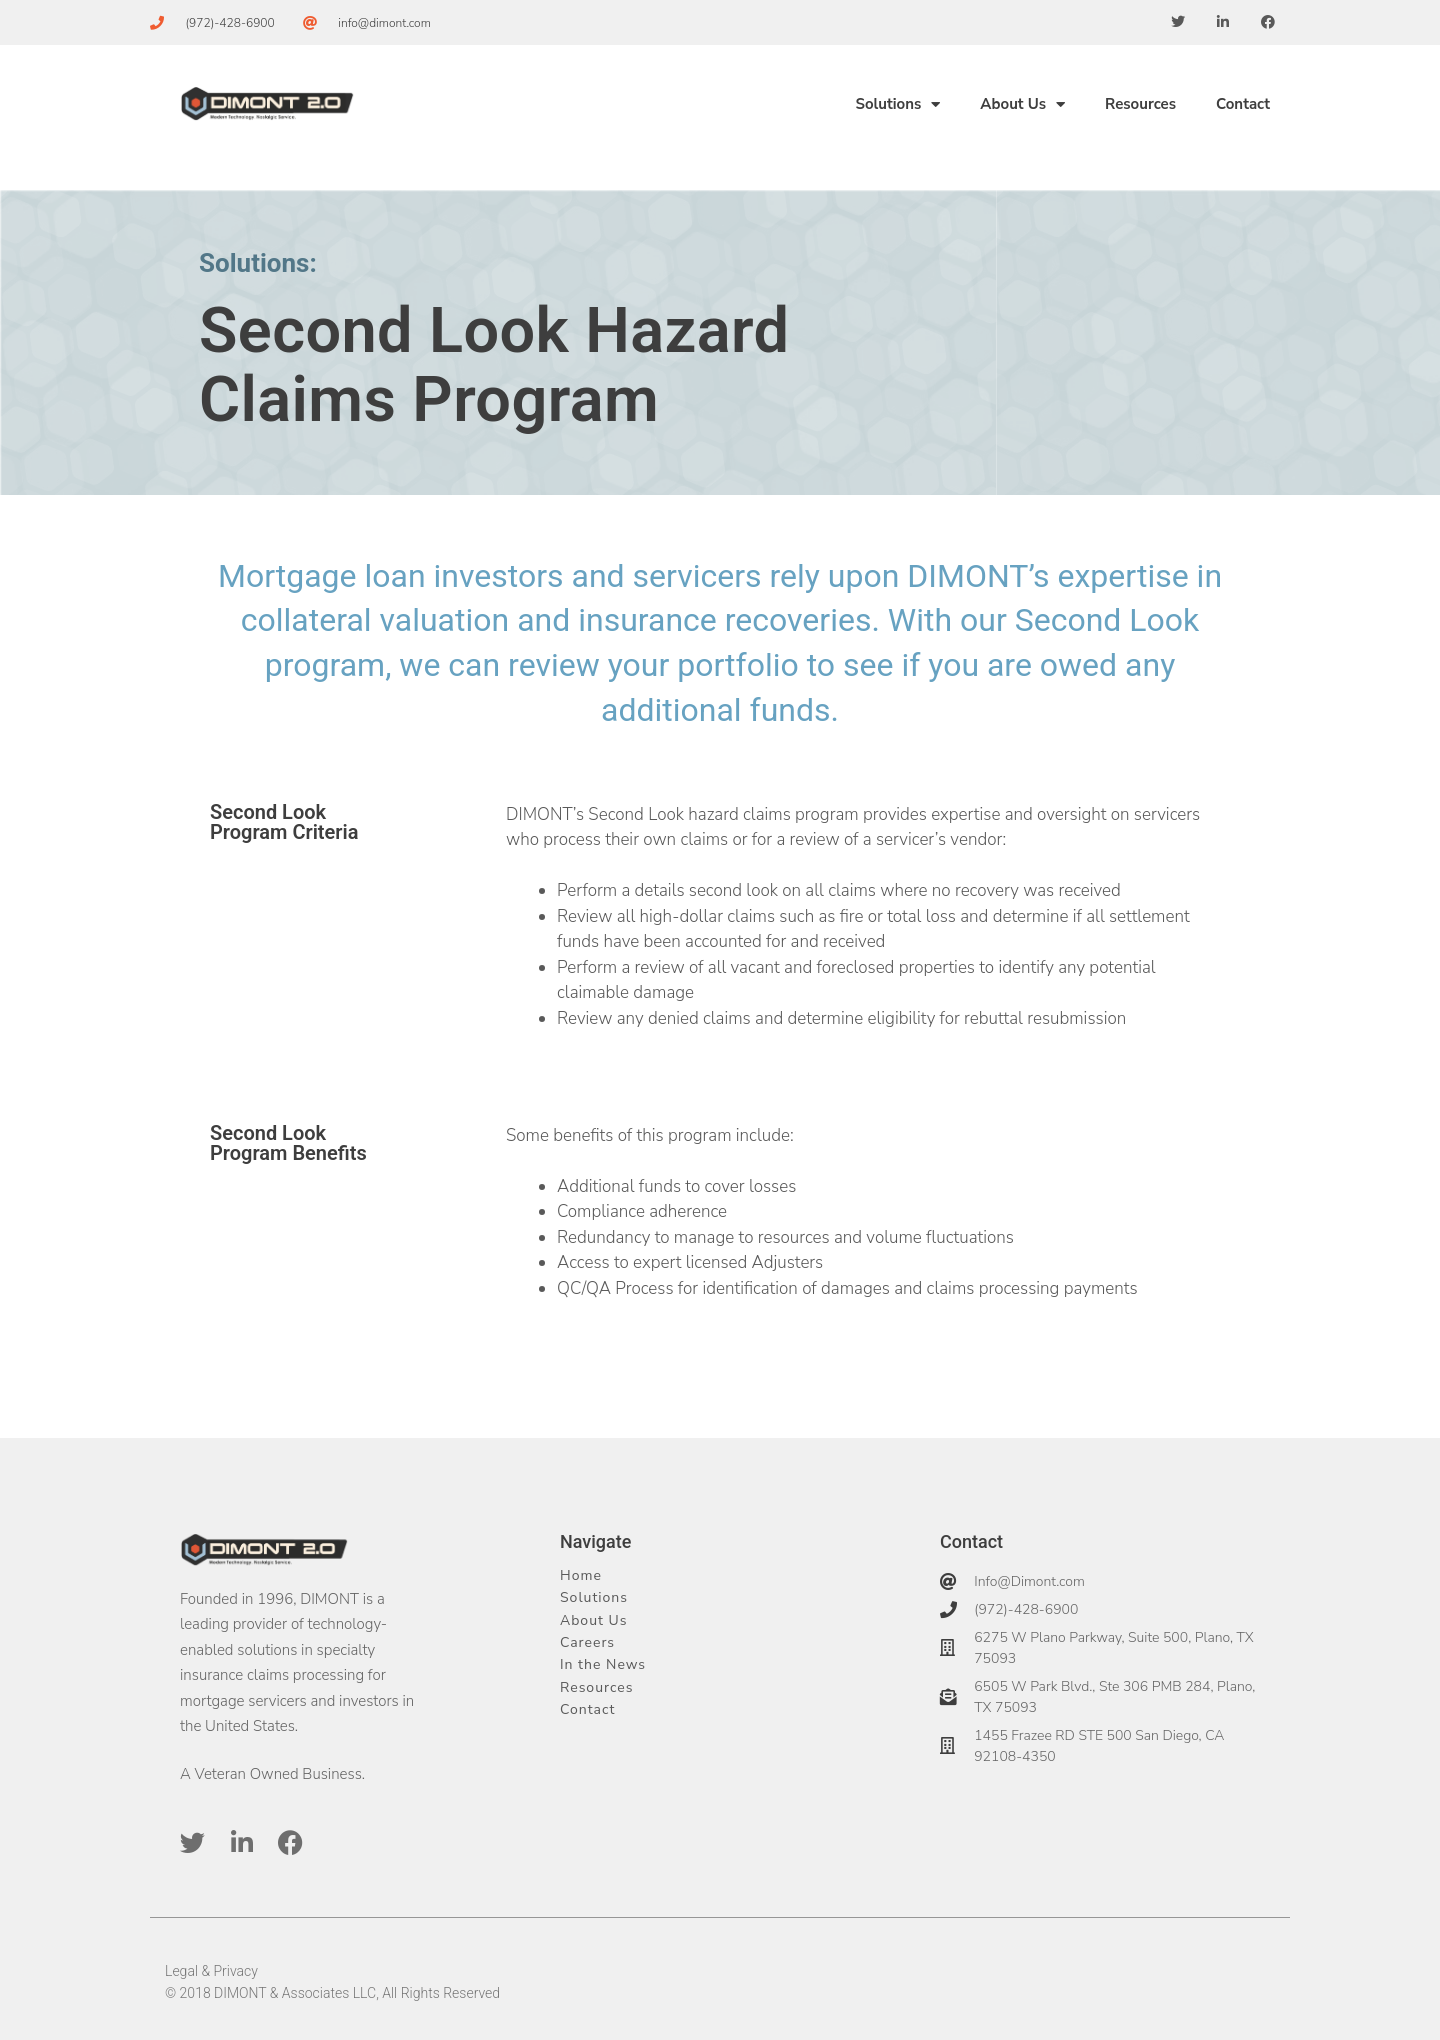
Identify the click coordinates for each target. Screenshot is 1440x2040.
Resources (1140, 104)
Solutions (897, 104)
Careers (587, 1642)
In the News (603, 1664)
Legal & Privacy (211, 1971)
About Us (1022, 104)
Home (581, 1575)
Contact (1243, 104)
